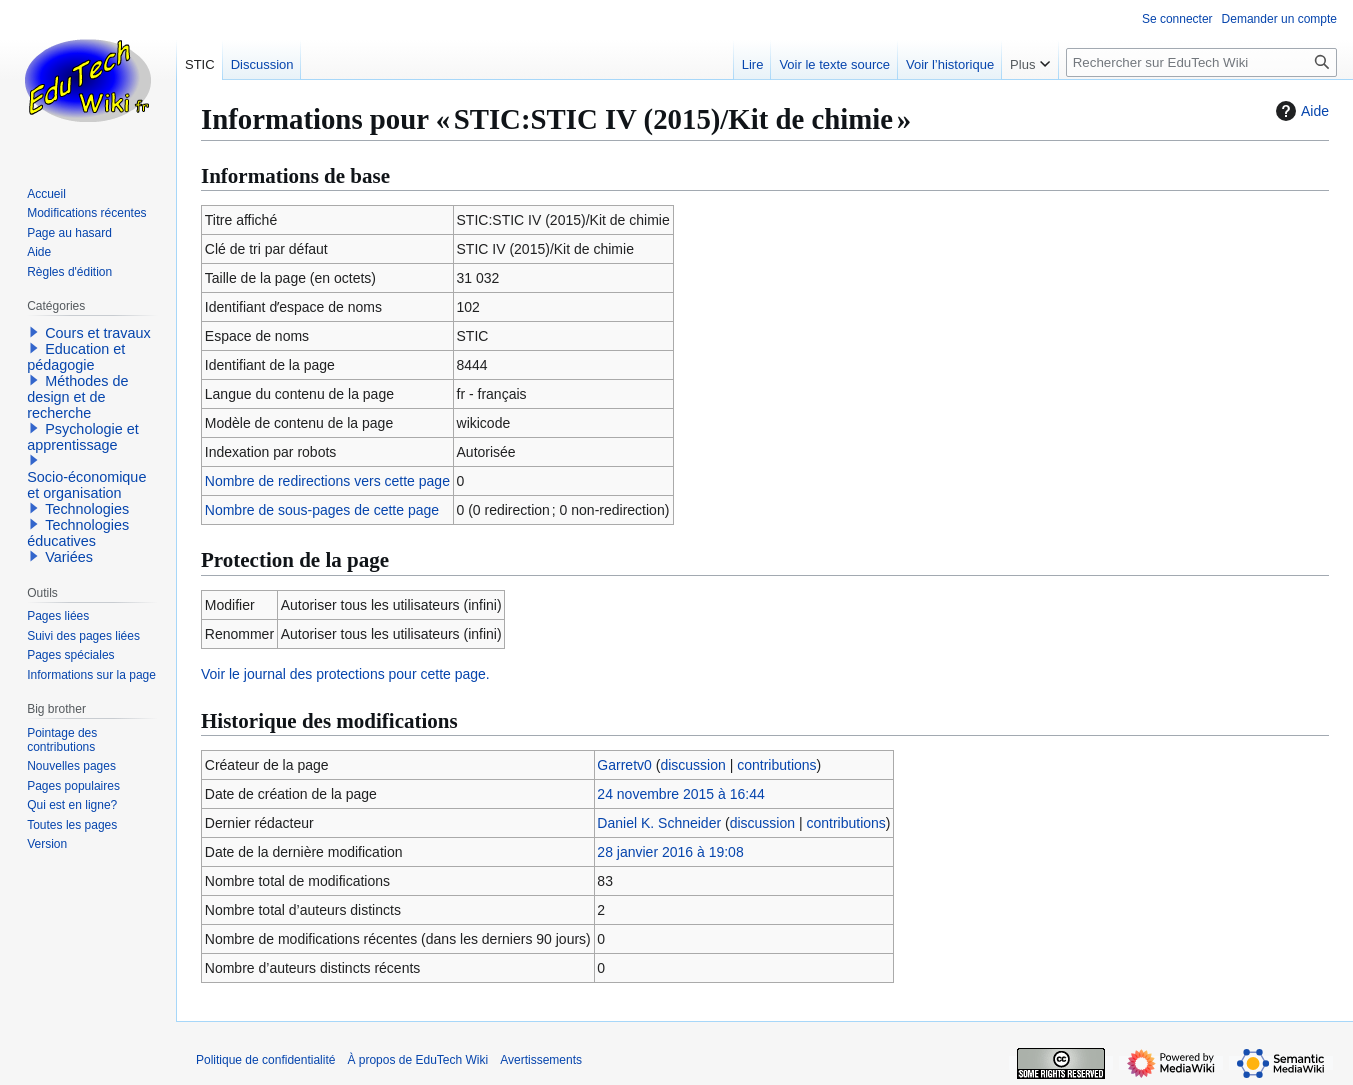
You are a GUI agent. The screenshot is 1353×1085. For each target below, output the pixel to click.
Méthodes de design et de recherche (77, 397)
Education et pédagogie (76, 357)
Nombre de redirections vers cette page (327, 481)
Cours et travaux (98, 333)
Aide (1300, 111)
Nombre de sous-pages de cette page (322, 510)
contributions (776, 765)
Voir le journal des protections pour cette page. (345, 674)
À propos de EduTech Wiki (417, 1060)
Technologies (87, 509)
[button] (34, 332)
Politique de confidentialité (265, 1060)
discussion (692, 765)
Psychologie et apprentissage (83, 437)
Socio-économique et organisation (86, 485)
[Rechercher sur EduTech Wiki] (1201, 62)
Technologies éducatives (78, 533)
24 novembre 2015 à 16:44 (680, 794)
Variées (69, 557)
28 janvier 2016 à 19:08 (670, 852)
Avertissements (541, 1060)
